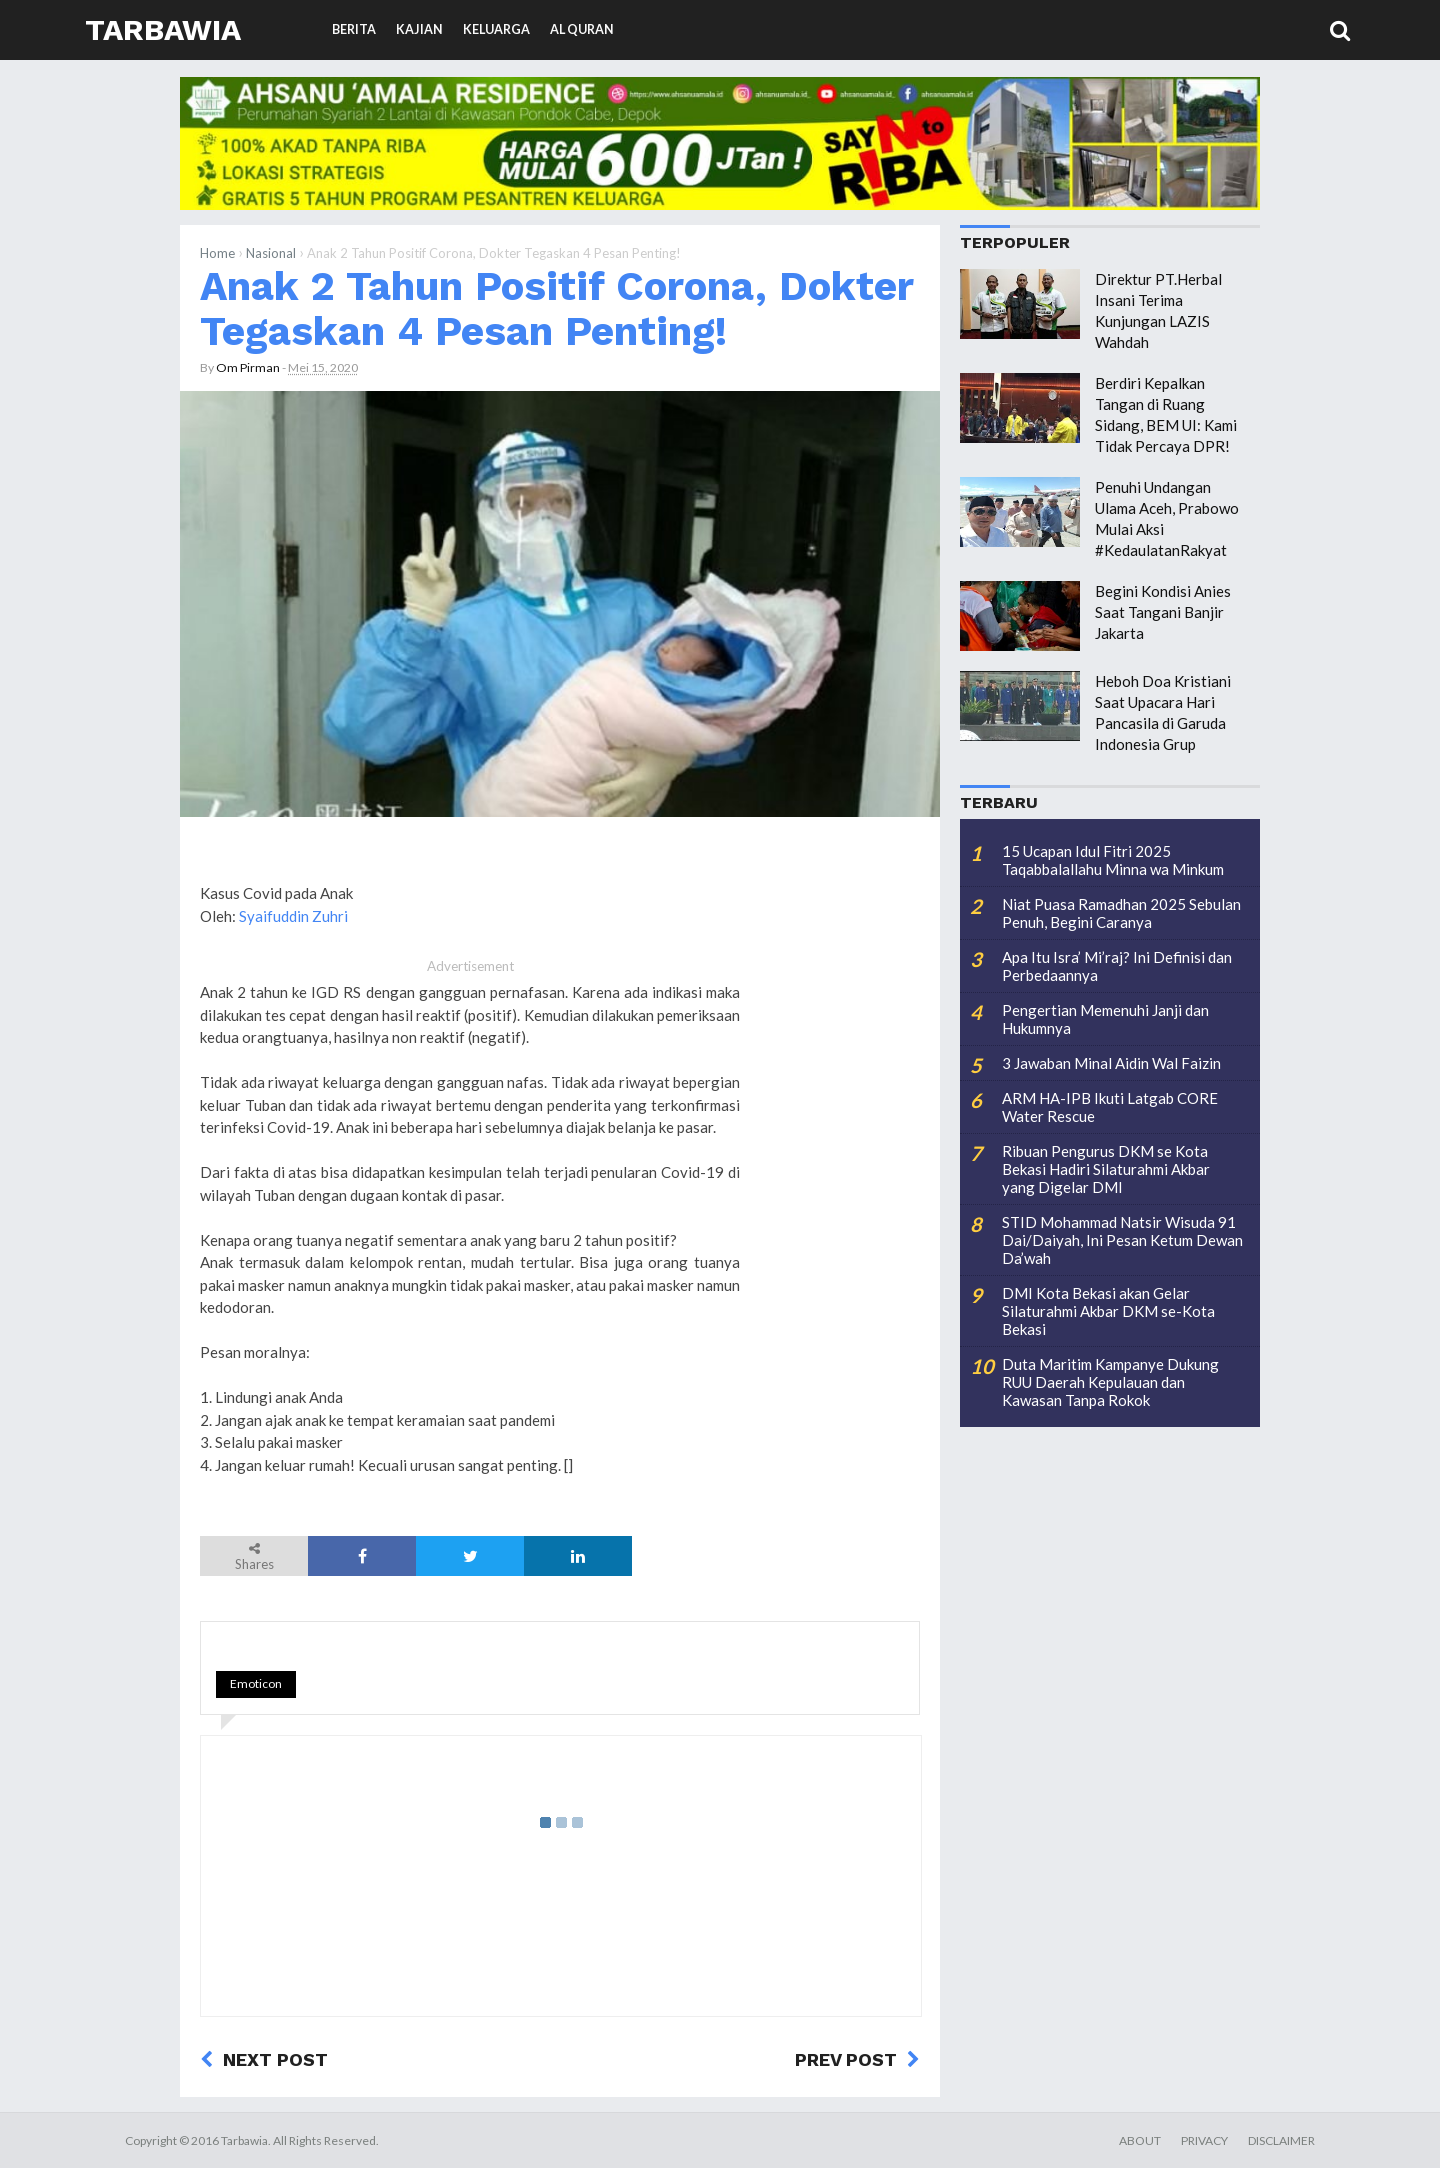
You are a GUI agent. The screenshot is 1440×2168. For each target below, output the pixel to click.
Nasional (271, 253)
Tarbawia (163, 29)
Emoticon (256, 1683)
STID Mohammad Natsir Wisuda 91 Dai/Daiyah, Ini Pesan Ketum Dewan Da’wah (1122, 1240)
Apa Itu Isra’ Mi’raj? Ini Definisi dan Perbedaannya (1117, 966)
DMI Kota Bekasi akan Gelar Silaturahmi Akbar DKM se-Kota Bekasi (1108, 1311)
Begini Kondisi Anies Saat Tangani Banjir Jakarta (1163, 612)
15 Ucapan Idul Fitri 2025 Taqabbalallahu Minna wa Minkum (1113, 860)
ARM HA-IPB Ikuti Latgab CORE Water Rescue (1110, 1107)
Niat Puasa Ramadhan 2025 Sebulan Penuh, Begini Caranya (1121, 913)
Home (217, 253)
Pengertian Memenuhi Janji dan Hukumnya (1105, 1019)
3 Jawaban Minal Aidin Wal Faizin (1111, 1063)
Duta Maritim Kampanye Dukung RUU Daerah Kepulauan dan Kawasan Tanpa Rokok (1110, 1382)
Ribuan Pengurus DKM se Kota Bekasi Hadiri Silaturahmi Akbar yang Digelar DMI (1106, 1169)
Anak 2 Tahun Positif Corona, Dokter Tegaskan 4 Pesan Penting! (556, 308)
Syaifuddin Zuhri (293, 916)
